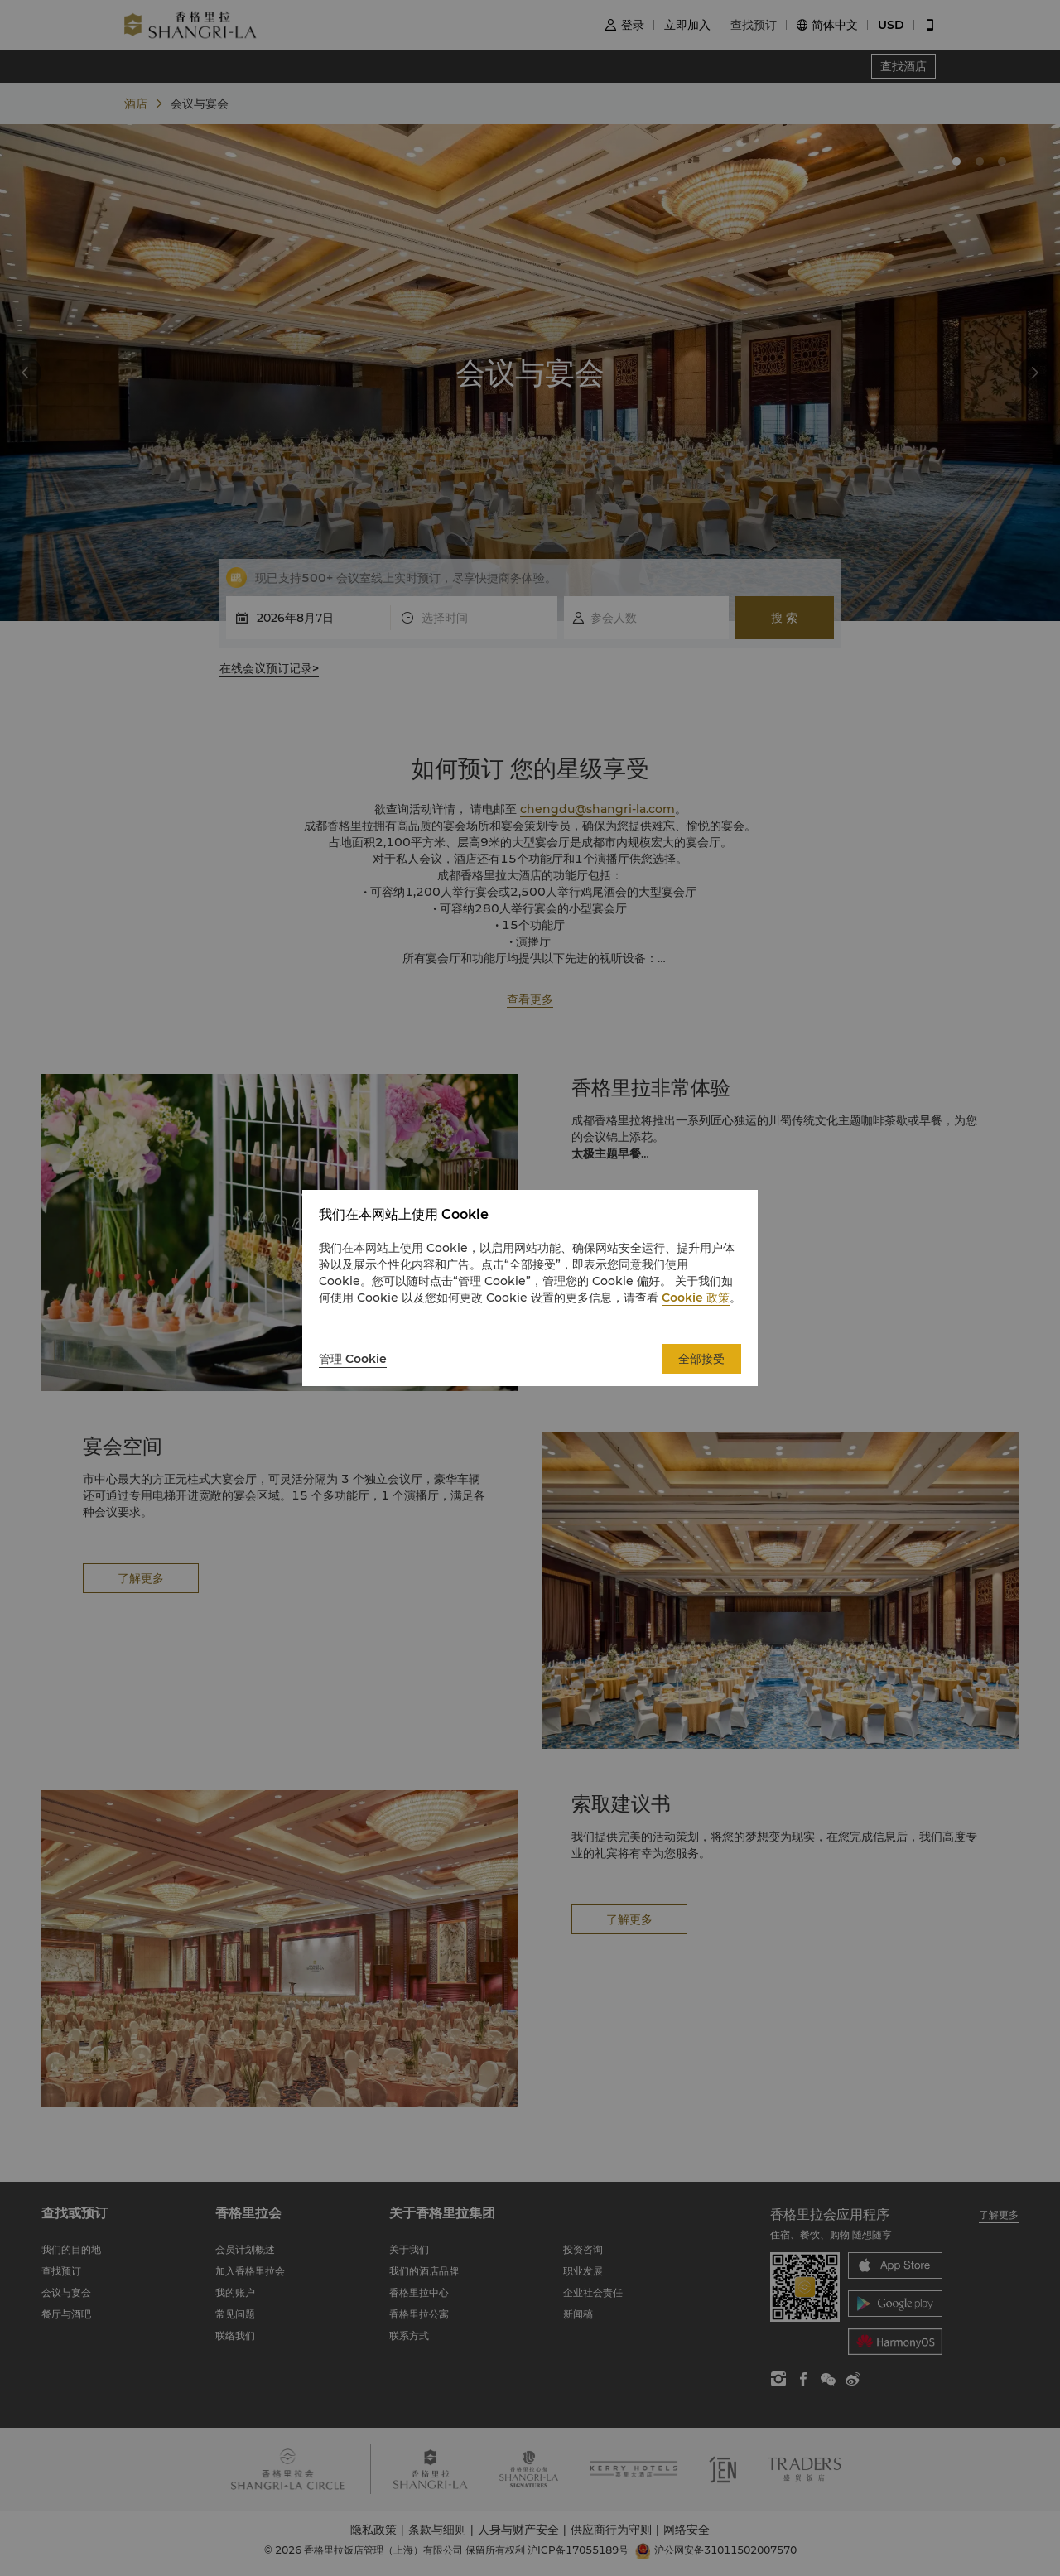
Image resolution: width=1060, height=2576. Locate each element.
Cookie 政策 (696, 1297)
